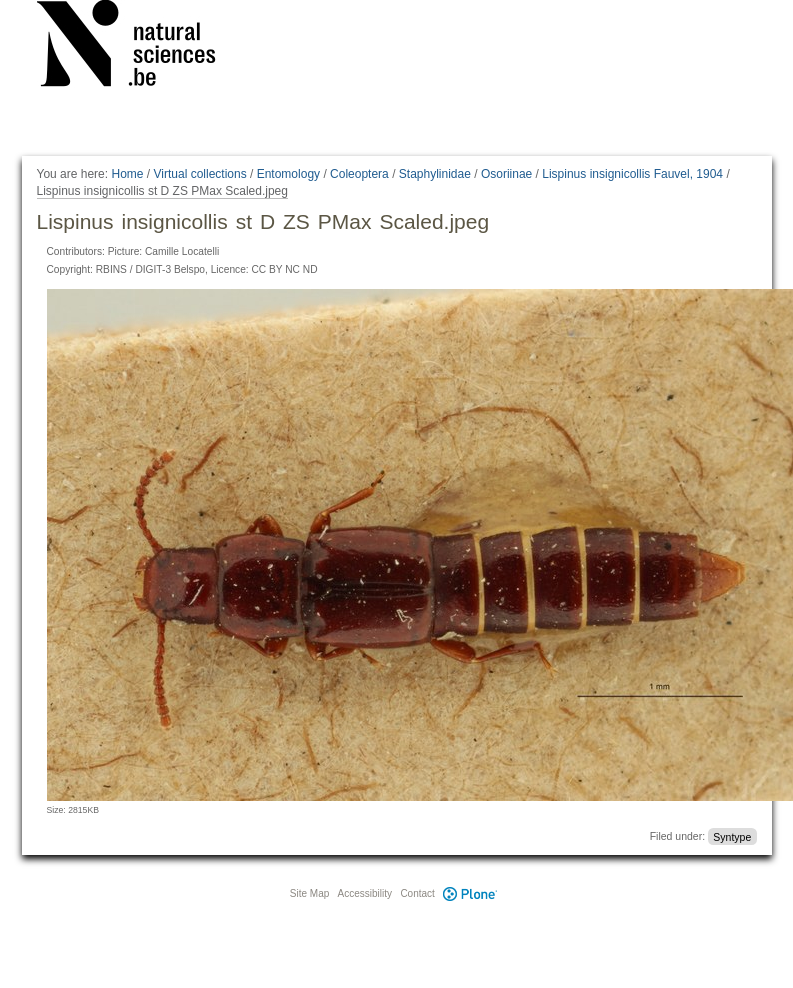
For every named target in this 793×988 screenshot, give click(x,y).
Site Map (309, 893)
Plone (471, 893)
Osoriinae (506, 174)
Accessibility (365, 893)
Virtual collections (200, 174)
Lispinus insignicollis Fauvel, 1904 (632, 174)
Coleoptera (359, 174)
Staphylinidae (435, 174)
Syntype (732, 836)
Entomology (288, 174)
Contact (417, 893)
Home (127, 174)
